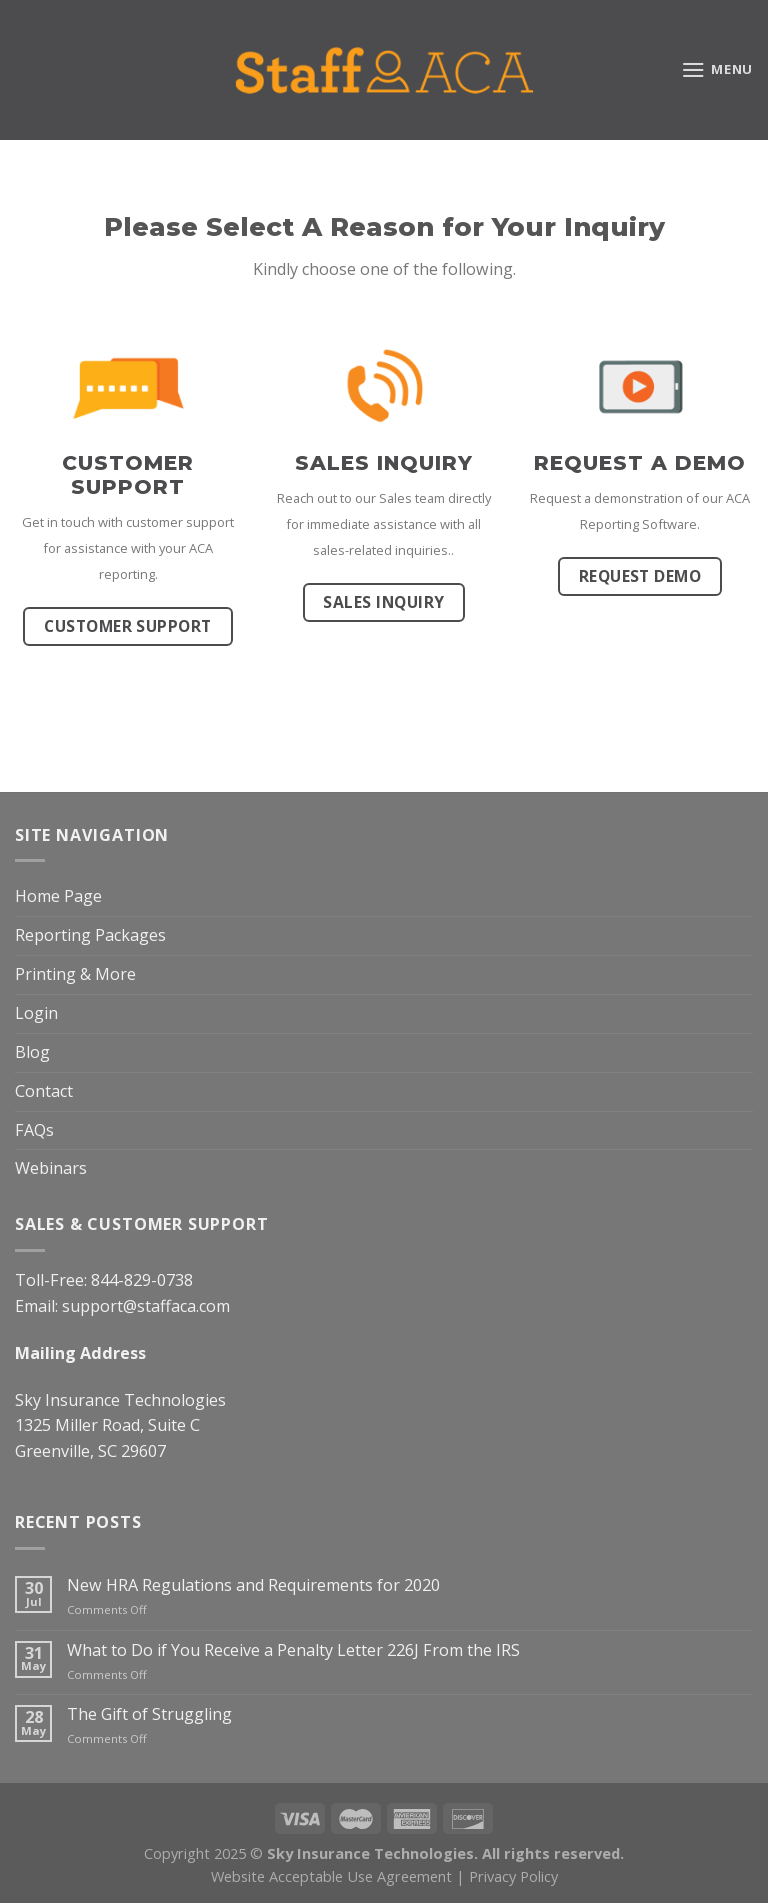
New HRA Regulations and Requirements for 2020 (253, 1585)
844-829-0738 (142, 1280)
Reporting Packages (90, 935)
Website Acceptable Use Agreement (331, 1876)
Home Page (58, 896)
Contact (44, 1091)
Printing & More (75, 974)
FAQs (34, 1130)
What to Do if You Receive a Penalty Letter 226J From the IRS (293, 1650)
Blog (32, 1052)
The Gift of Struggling (149, 1714)
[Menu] (717, 69)
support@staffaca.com (146, 1306)
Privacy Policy (513, 1876)
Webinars (51, 1168)
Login (36, 1013)
